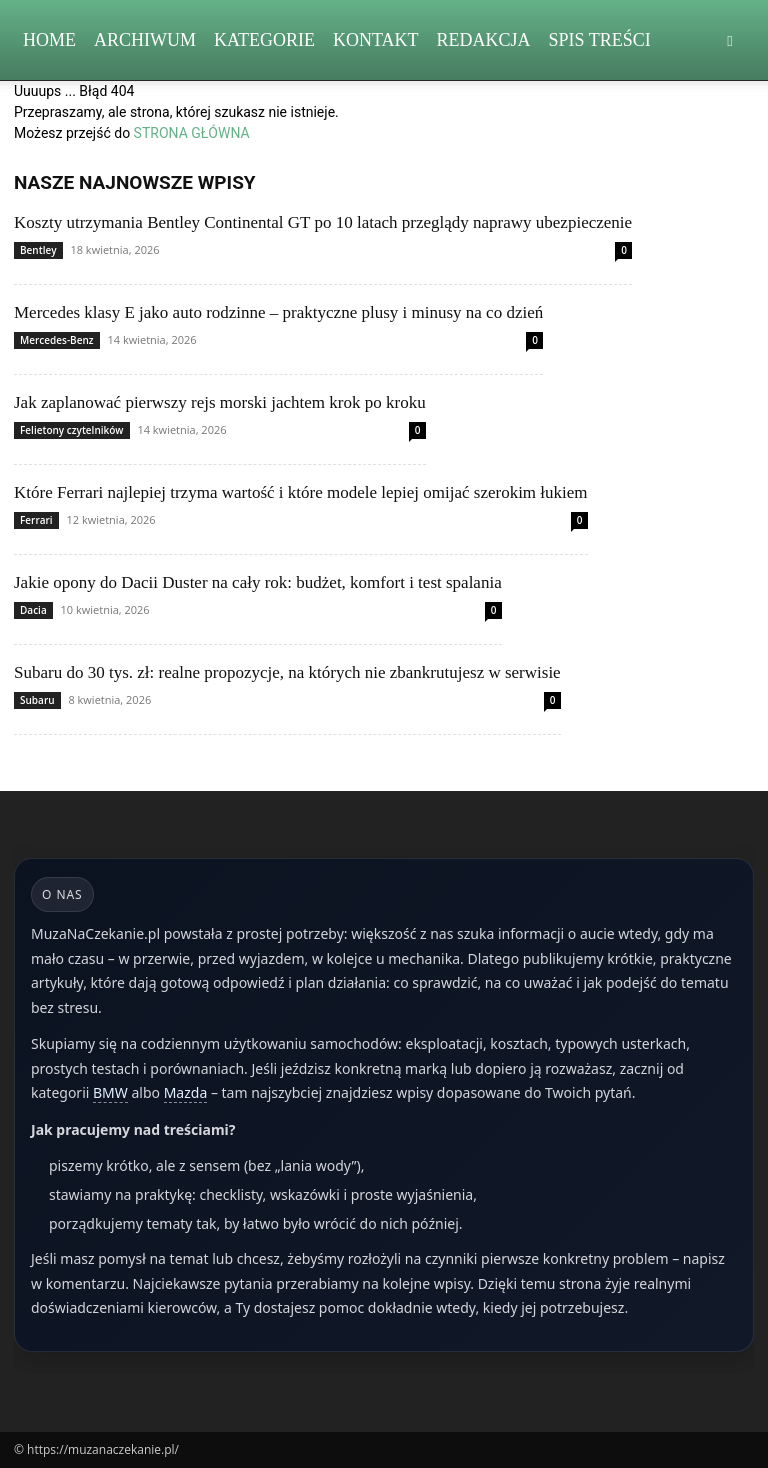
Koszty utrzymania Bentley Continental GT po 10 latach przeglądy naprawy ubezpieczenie (323, 222)
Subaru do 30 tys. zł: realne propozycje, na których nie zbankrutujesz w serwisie (287, 672)
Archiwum (145, 40)
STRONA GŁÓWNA (192, 133)
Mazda (186, 1092)
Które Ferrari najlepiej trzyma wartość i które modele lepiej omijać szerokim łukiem (301, 492)
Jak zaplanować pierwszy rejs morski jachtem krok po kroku (220, 402)
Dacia (33, 610)
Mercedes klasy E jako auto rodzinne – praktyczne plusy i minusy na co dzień (278, 312)
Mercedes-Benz (57, 340)
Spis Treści (600, 40)
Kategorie (264, 40)
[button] (730, 40)
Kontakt (376, 40)
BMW (110, 1092)
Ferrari (36, 520)
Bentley (38, 250)
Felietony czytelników (72, 430)
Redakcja (484, 40)
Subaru (37, 700)
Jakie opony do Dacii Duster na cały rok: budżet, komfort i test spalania (258, 582)
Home (49, 40)
